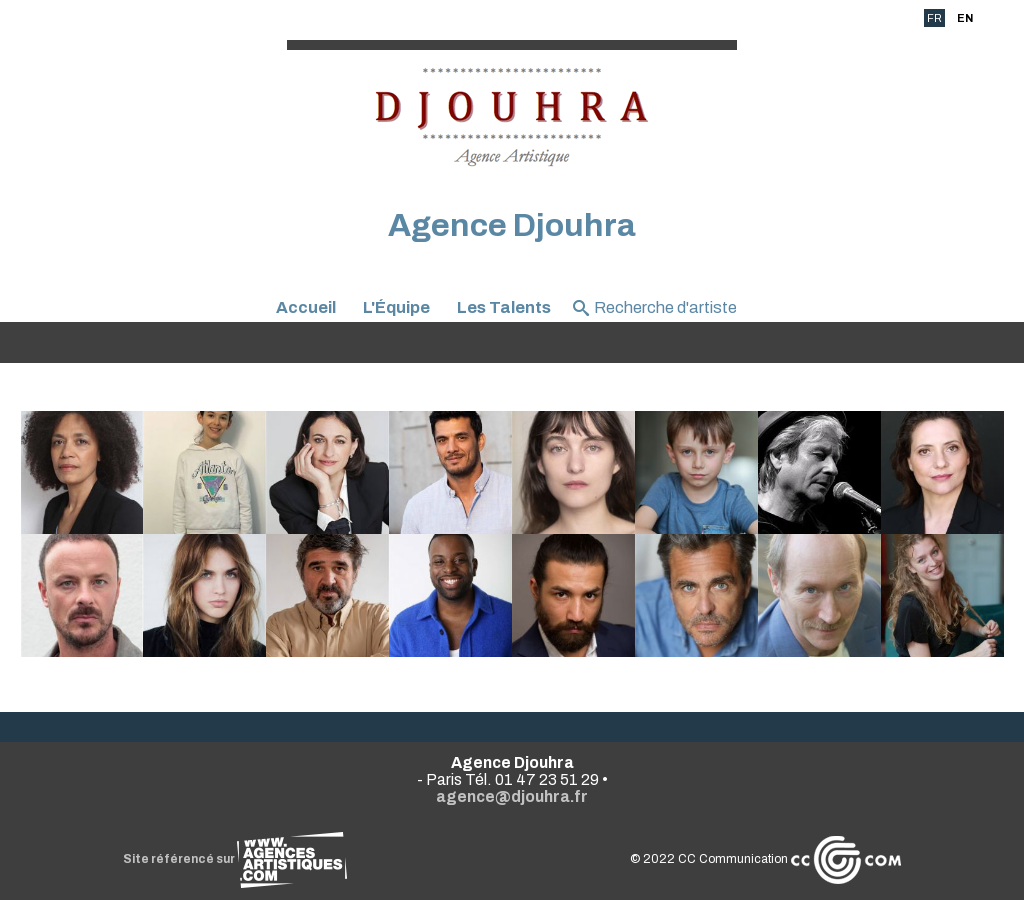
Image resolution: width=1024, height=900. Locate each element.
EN (965, 18)
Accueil (306, 307)
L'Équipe (396, 307)
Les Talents (504, 307)
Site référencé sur (235, 859)
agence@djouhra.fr (512, 796)
